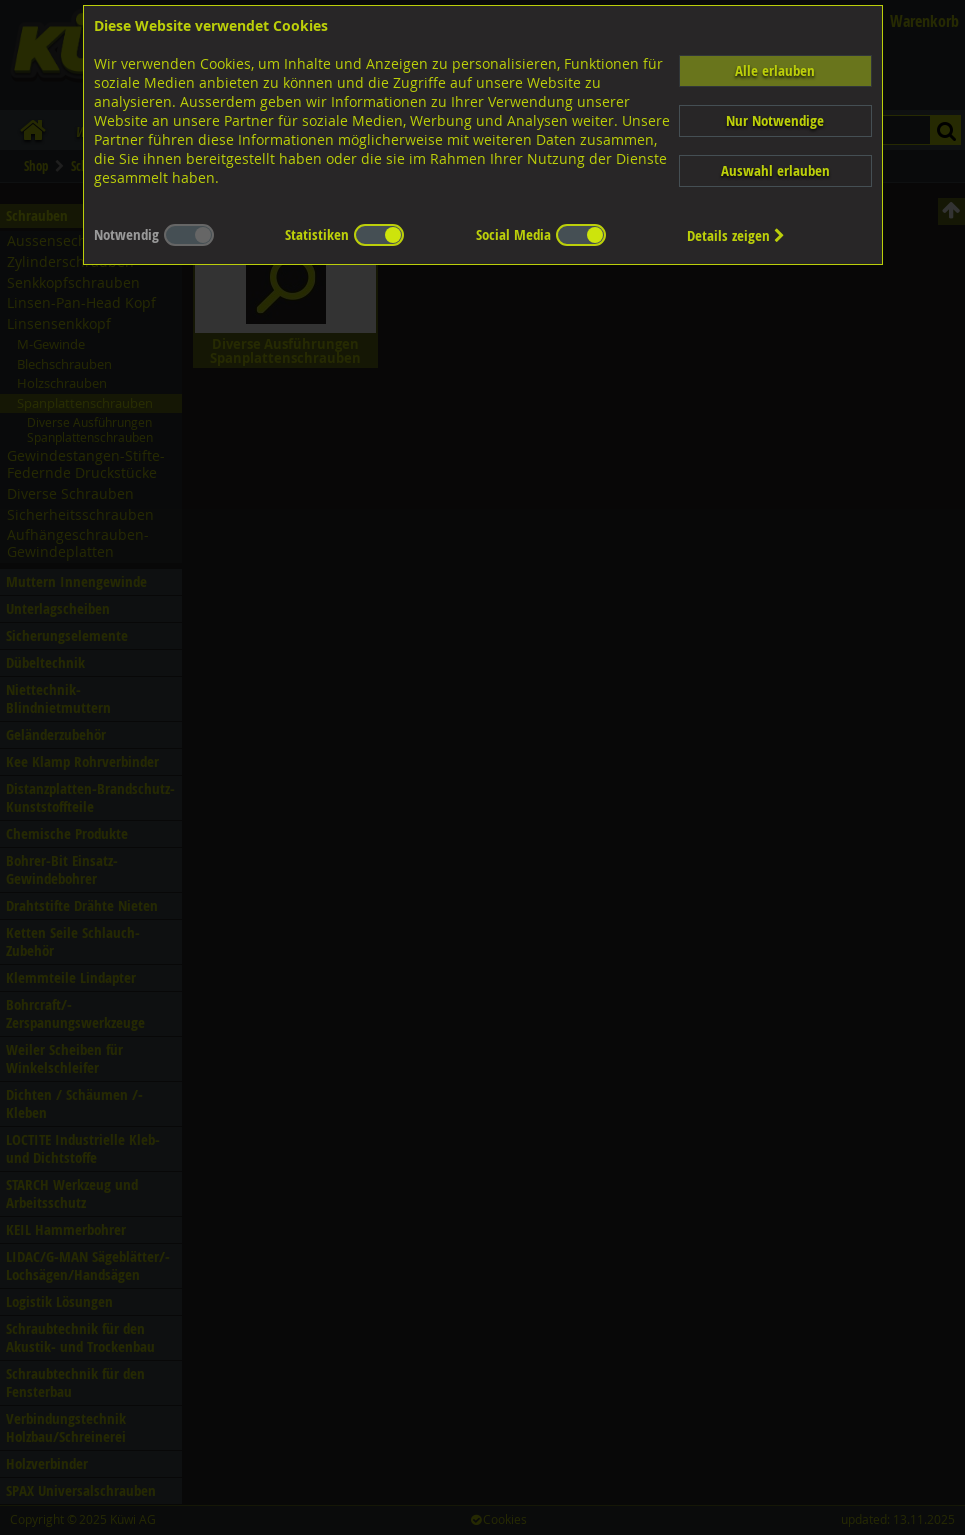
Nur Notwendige (775, 120)
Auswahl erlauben (775, 170)
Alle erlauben (775, 70)
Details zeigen (736, 235)
